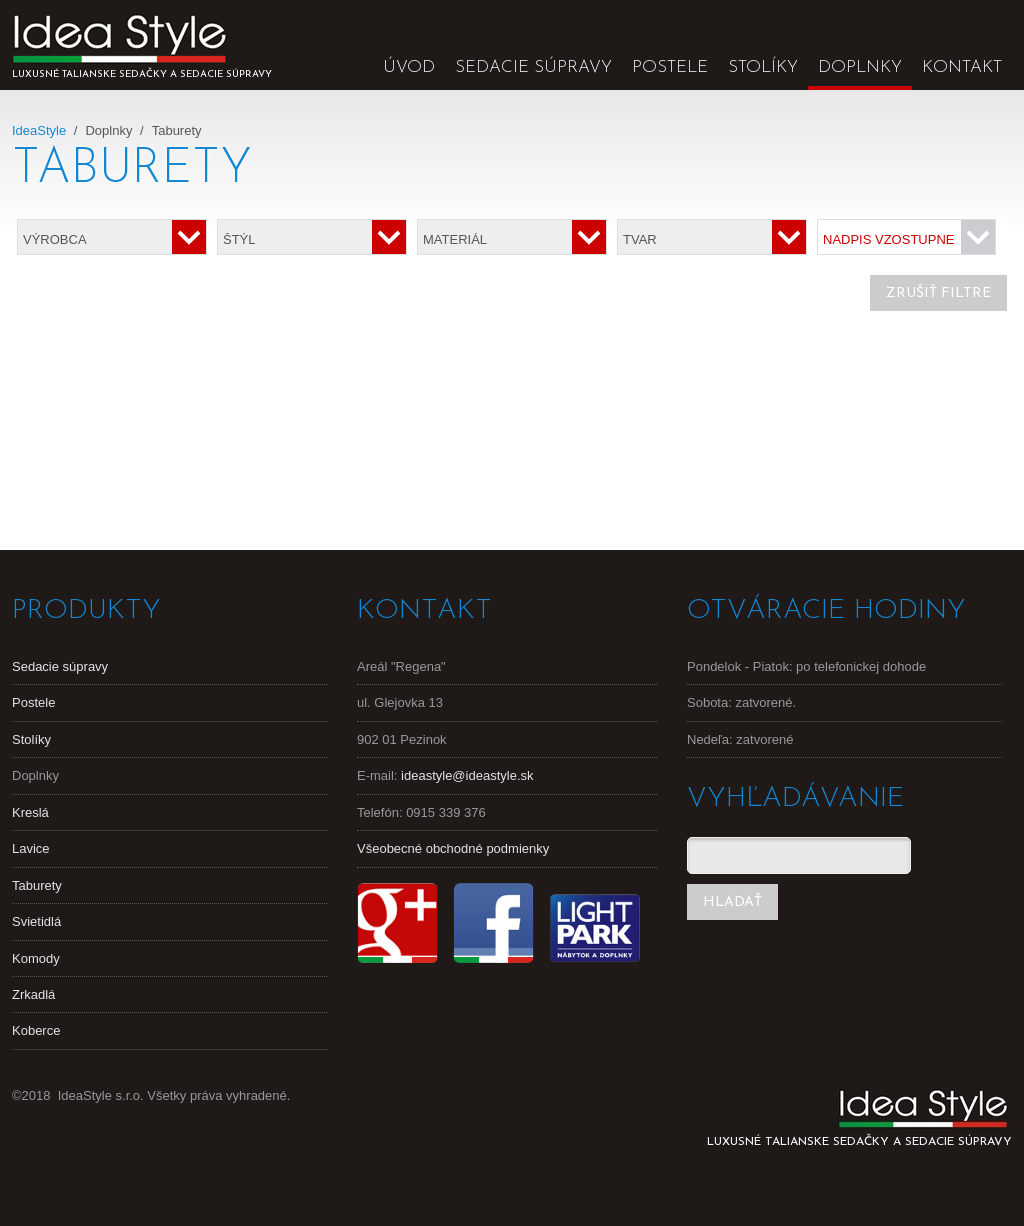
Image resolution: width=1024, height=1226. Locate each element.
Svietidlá (36, 921)
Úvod (409, 67)
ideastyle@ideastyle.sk (467, 775)
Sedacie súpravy (533, 67)
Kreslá (30, 812)
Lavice (31, 848)
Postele (670, 67)
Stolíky (763, 67)
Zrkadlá (33, 994)
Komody (36, 958)
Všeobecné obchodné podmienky (453, 848)
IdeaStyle (39, 130)
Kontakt (962, 67)
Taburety (37, 885)
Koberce (36, 1030)
